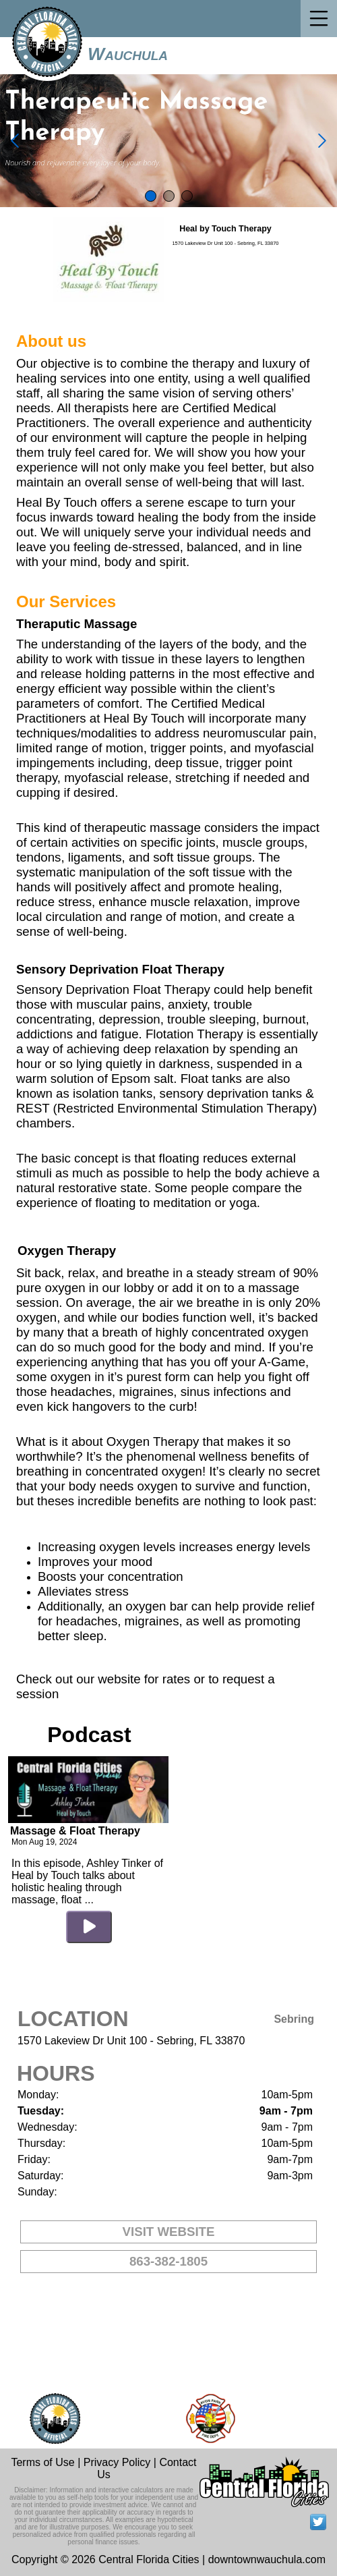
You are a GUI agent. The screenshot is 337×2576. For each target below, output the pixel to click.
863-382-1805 (168, 2261)
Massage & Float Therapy (75, 1831)
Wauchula (128, 54)
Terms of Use (42, 2462)
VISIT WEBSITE (169, 2231)
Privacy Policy (117, 2462)
